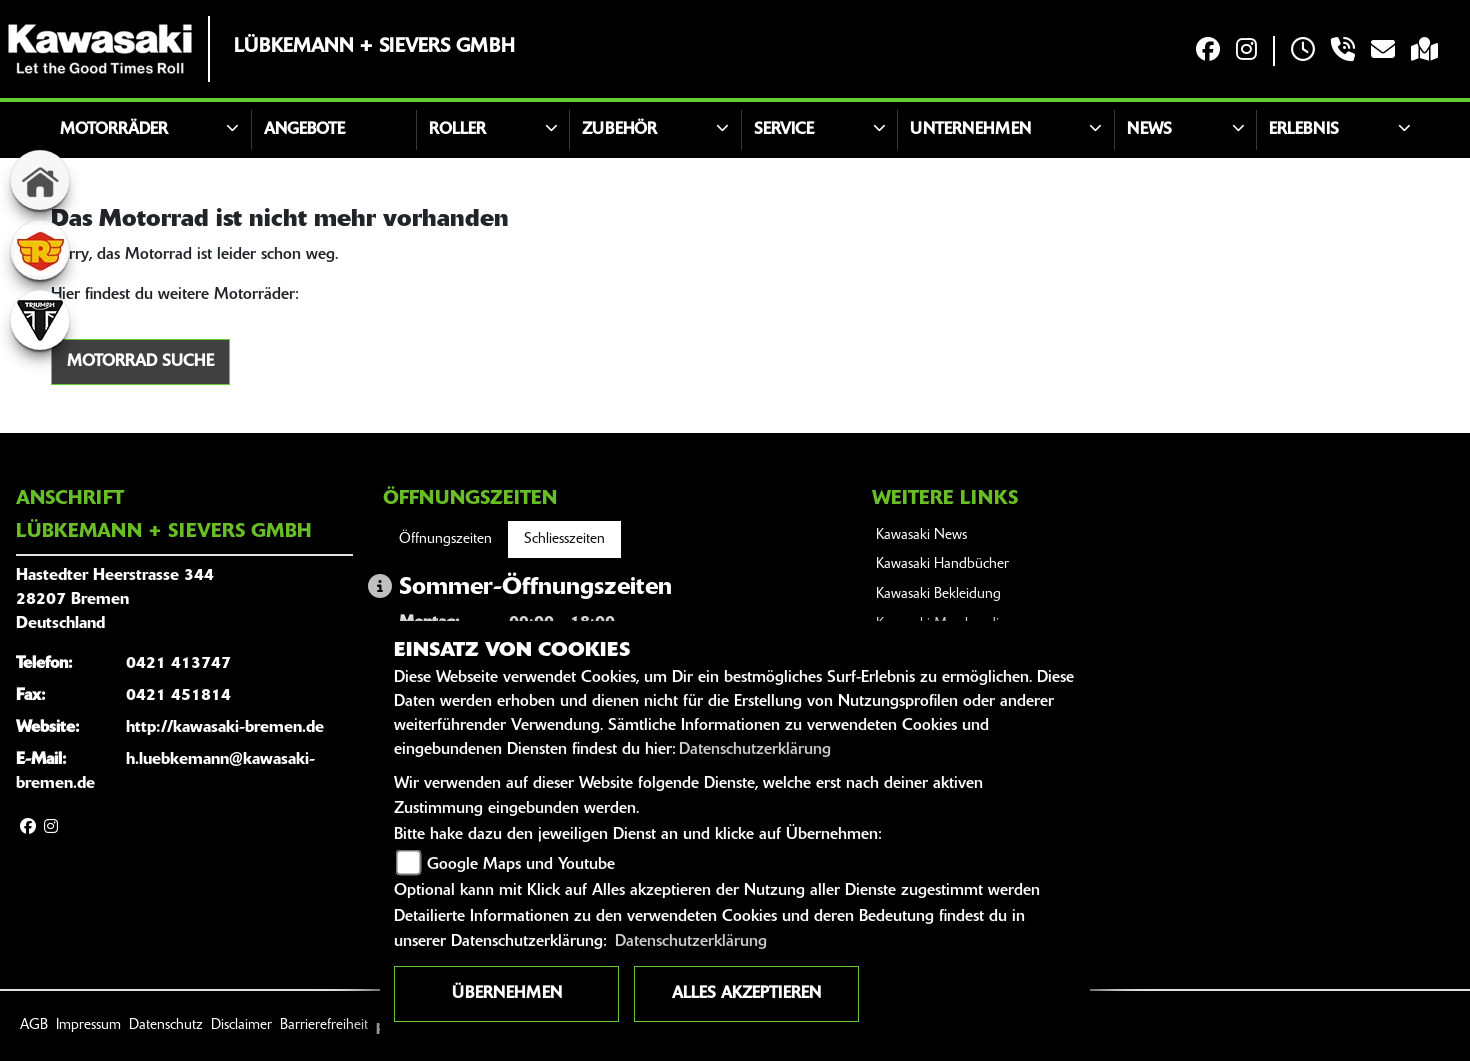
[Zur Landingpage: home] (40, 180)
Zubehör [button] (619, 130)
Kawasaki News (921, 535)
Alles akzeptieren (746, 994)
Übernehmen (507, 994)
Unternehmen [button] (970, 130)
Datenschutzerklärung (755, 750)
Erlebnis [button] (1304, 130)
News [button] (1149, 130)
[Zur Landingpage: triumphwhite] (40, 320)
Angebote (304, 130)
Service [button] (784, 130)
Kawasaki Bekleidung (938, 594)
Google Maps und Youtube (521, 865)
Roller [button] (457, 130)
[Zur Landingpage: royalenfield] (40, 250)
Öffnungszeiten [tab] (445, 539)
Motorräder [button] (114, 130)
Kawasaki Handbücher (942, 564)
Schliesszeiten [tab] (564, 539)
